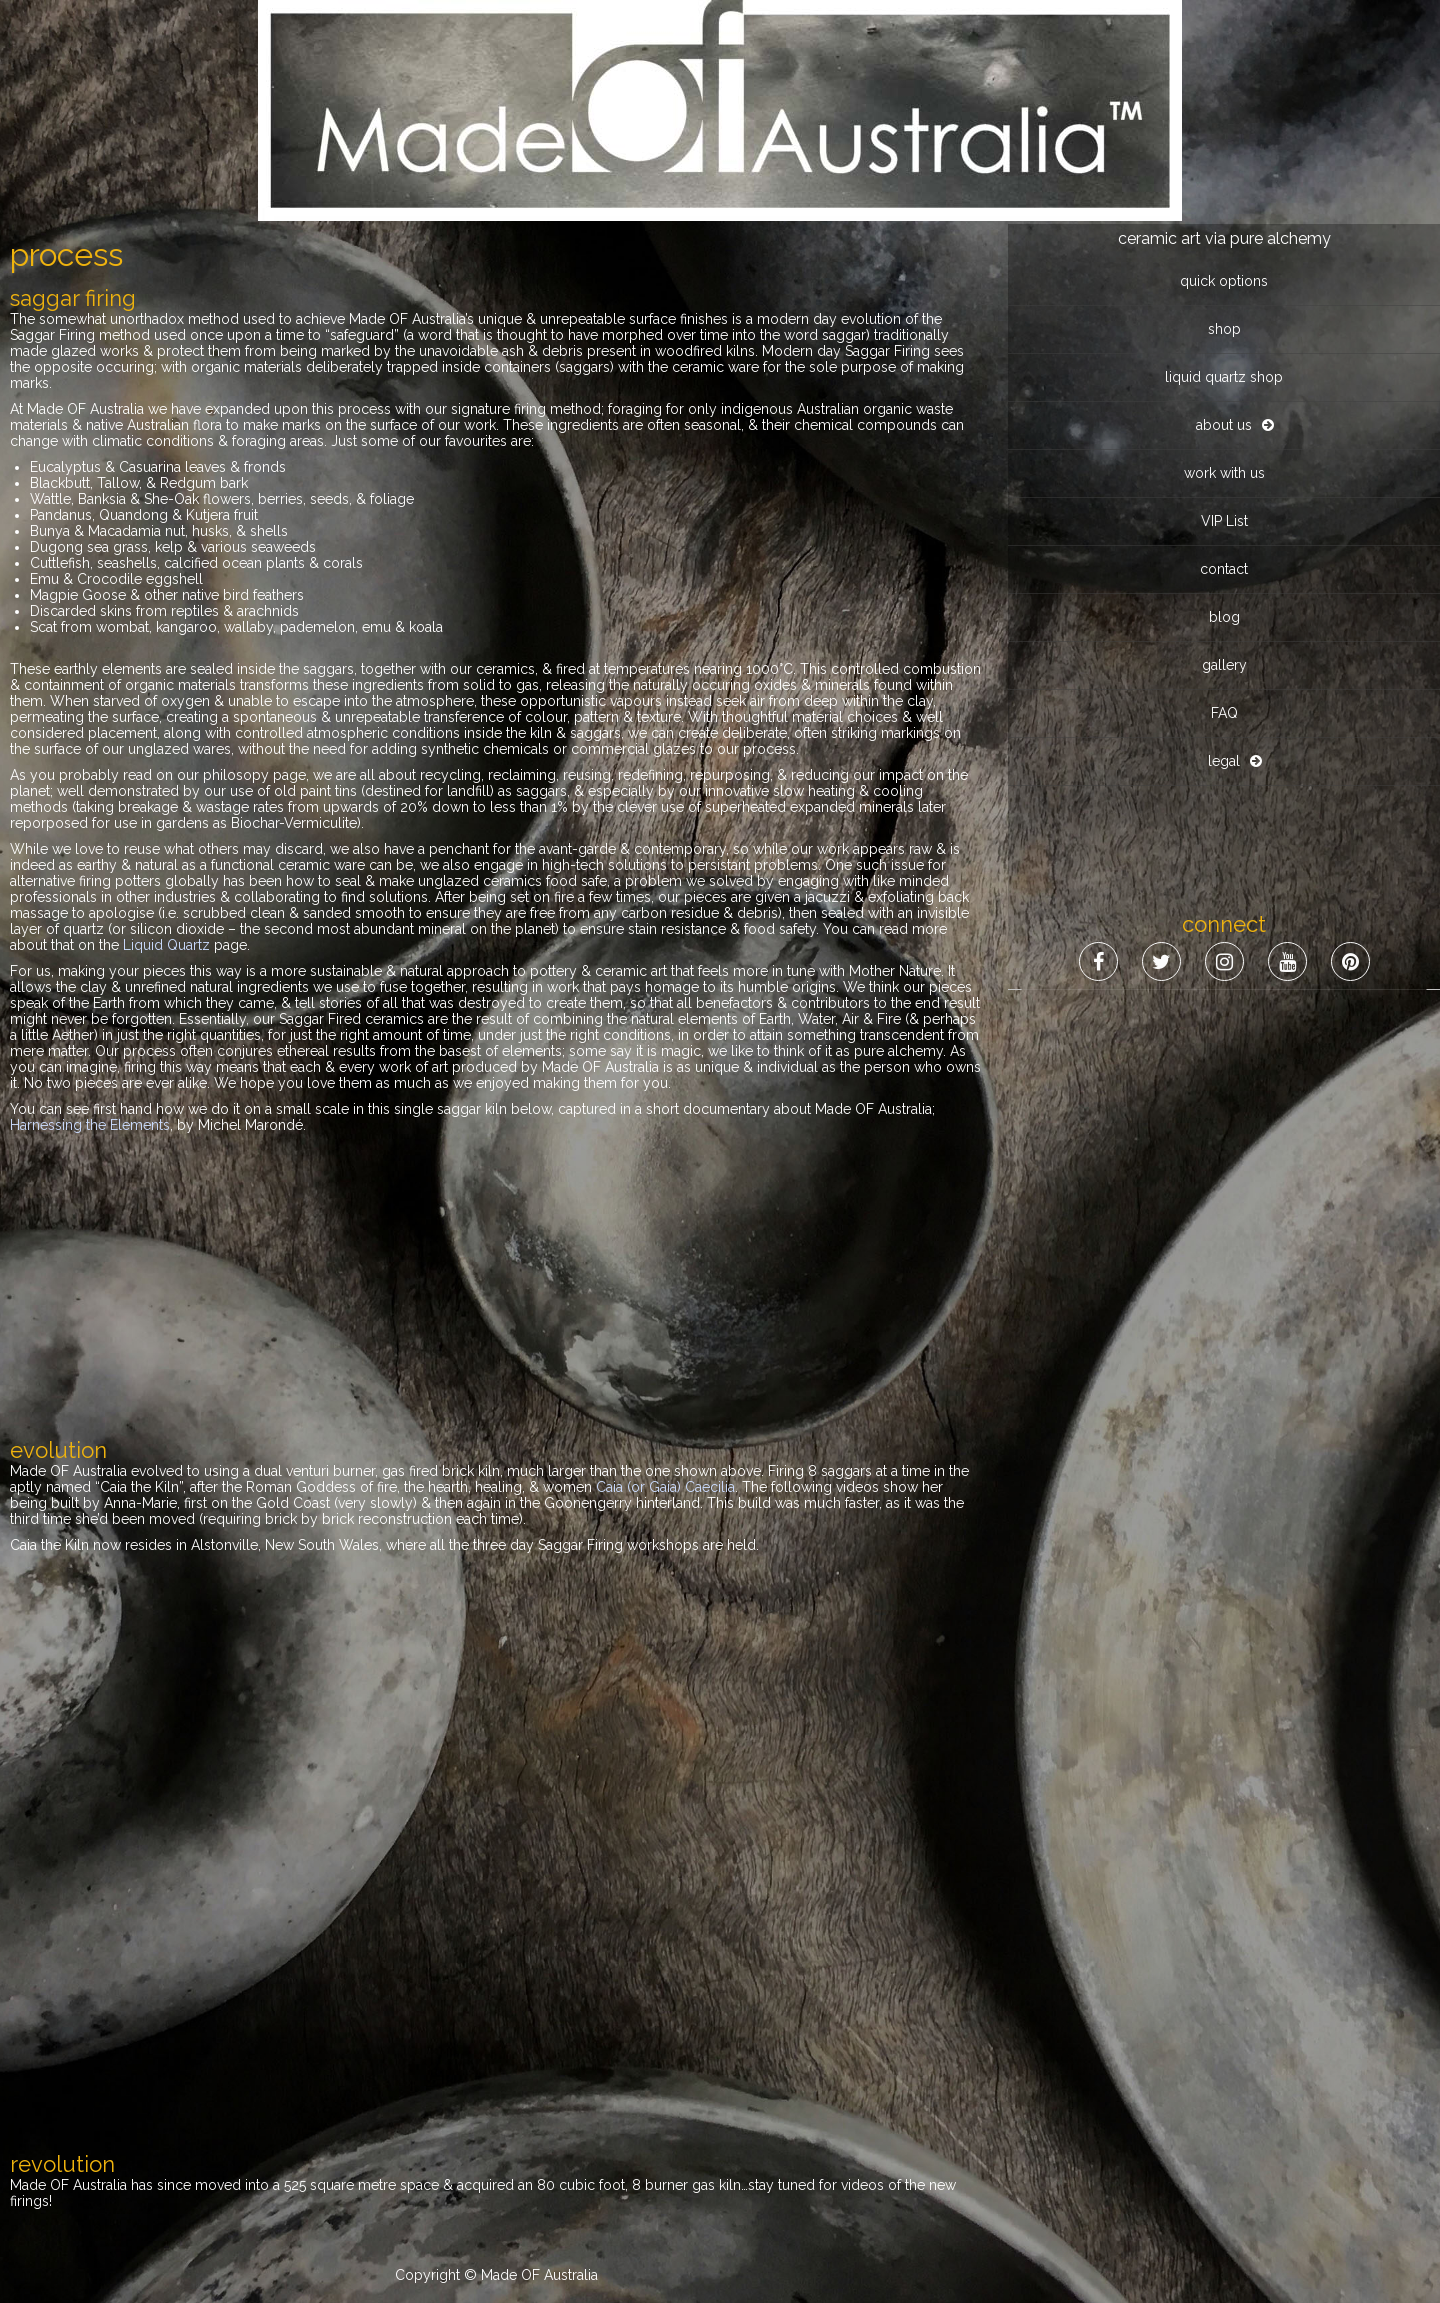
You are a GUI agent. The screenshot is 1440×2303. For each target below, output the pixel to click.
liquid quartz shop (1224, 153)
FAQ (1224, 489)
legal (1224, 537)
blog (1224, 393)
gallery (1224, 441)
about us (1224, 201)
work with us (1224, 249)
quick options (1224, 57)
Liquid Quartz (166, 945)
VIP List (1224, 297)
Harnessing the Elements (90, 1125)
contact (1224, 345)
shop (1224, 105)
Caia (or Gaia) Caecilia (665, 1487)
